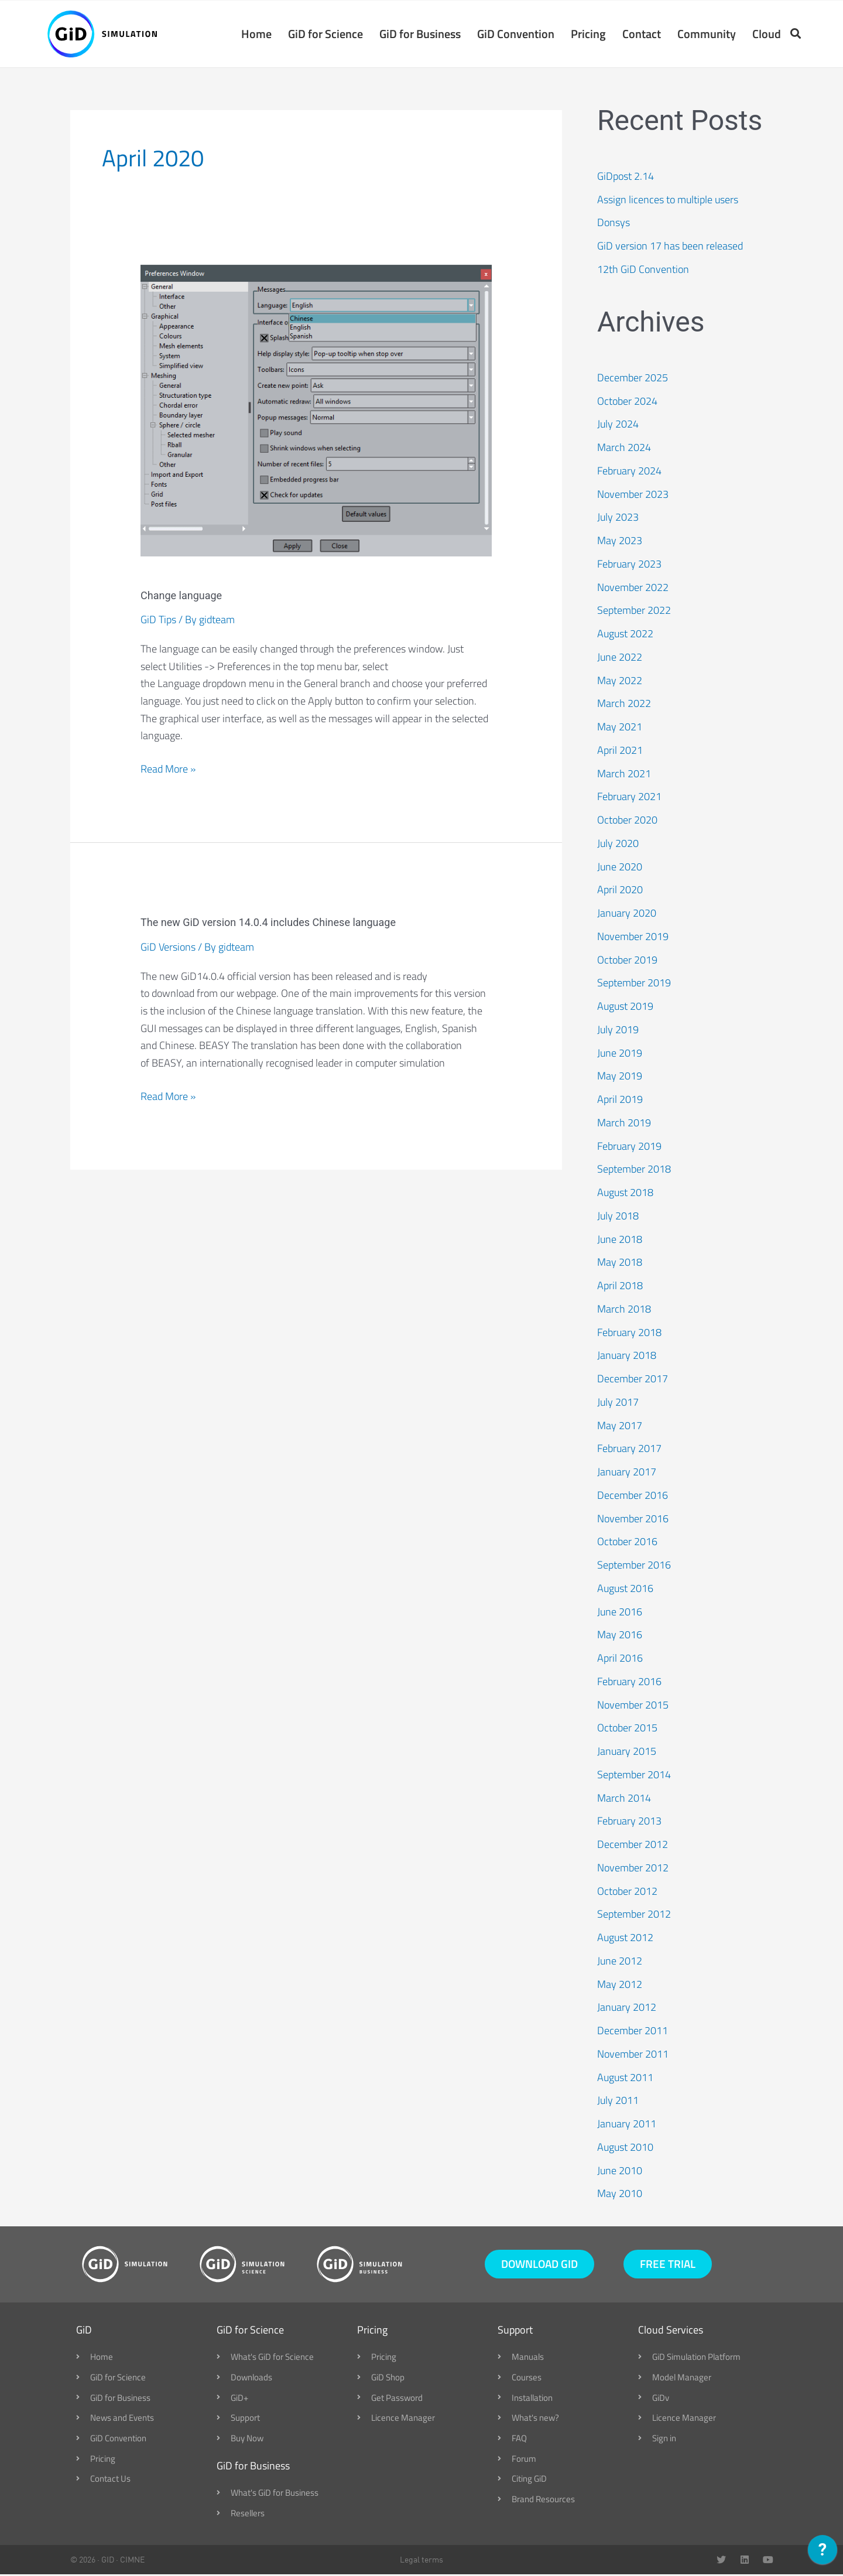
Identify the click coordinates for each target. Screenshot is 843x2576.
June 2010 (619, 2171)
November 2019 (633, 937)
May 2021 (619, 728)
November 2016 (633, 1519)
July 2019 (618, 1030)
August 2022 (625, 635)
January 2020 (626, 914)
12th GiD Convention (643, 270)
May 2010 (619, 2194)
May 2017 (619, 1426)
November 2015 (633, 1705)
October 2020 (627, 821)
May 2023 (619, 541)
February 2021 (629, 797)
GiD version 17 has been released (670, 247)
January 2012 (626, 2008)
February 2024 (629, 471)
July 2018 (618, 1216)
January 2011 (626, 2125)
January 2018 (626, 1356)
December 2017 (632, 1380)
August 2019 (625, 1007)
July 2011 (618, 2101)
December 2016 (632, 1496)
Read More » (168, 769)
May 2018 (619, 1263)
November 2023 (633, 495)
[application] (822, 2552)
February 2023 (629, 564)
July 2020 (618, 844)
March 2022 (624, 704)
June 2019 (619, 1053)
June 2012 (619, 1961)
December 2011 (632, 2031)
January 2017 (626, 1473)
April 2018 (620, 1286)
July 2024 (618, 425)
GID (107, 2560)
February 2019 (629, 1146)
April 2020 (620, 890)
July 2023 (618, 518)
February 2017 (629, 1449)
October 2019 (627, 960)
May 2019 (619, 1077)
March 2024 (624, 448)
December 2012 (632, 1845)
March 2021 (624, 774)
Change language (181, 596)
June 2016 (619, 1612)
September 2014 (634, 1775)
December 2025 (632, 378)
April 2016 (620, 1659)
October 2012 (627, 1891)
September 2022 (634, 611)
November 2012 (633, 1868)
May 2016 (619, 1636)
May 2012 (619, 1985)
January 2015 (626, 1752)
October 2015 (627, 1729)
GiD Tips (158, 620)
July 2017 (618, 1402)
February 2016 (629, 1682)
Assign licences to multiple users (667, 200)
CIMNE (132, 2560)
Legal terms (421, 2560)
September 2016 (634, 1566)
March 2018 (624, 1309)
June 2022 (619, 657)
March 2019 (624, 1123)
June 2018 (619, 1240)
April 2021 (620, 751)
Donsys (613, 223)
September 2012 (634, 1915)
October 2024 (627, 401)
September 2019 (634, 984)
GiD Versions (168, 947)
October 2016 (627, 1542)
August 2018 (625, 1193)
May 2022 (619, 681)
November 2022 (633, 588)
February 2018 (629, 1333)
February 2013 (629, 1822)
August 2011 (625, 2078)
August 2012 (625, 1938)
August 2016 (625, 1589)
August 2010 (625, 2147)
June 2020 (619, 867)
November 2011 (633, 2054)
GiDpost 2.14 (625, 177)
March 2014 (624, 1798)
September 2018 (634, 1170)
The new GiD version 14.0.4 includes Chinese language (268, 923)
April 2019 (620, 1100)
